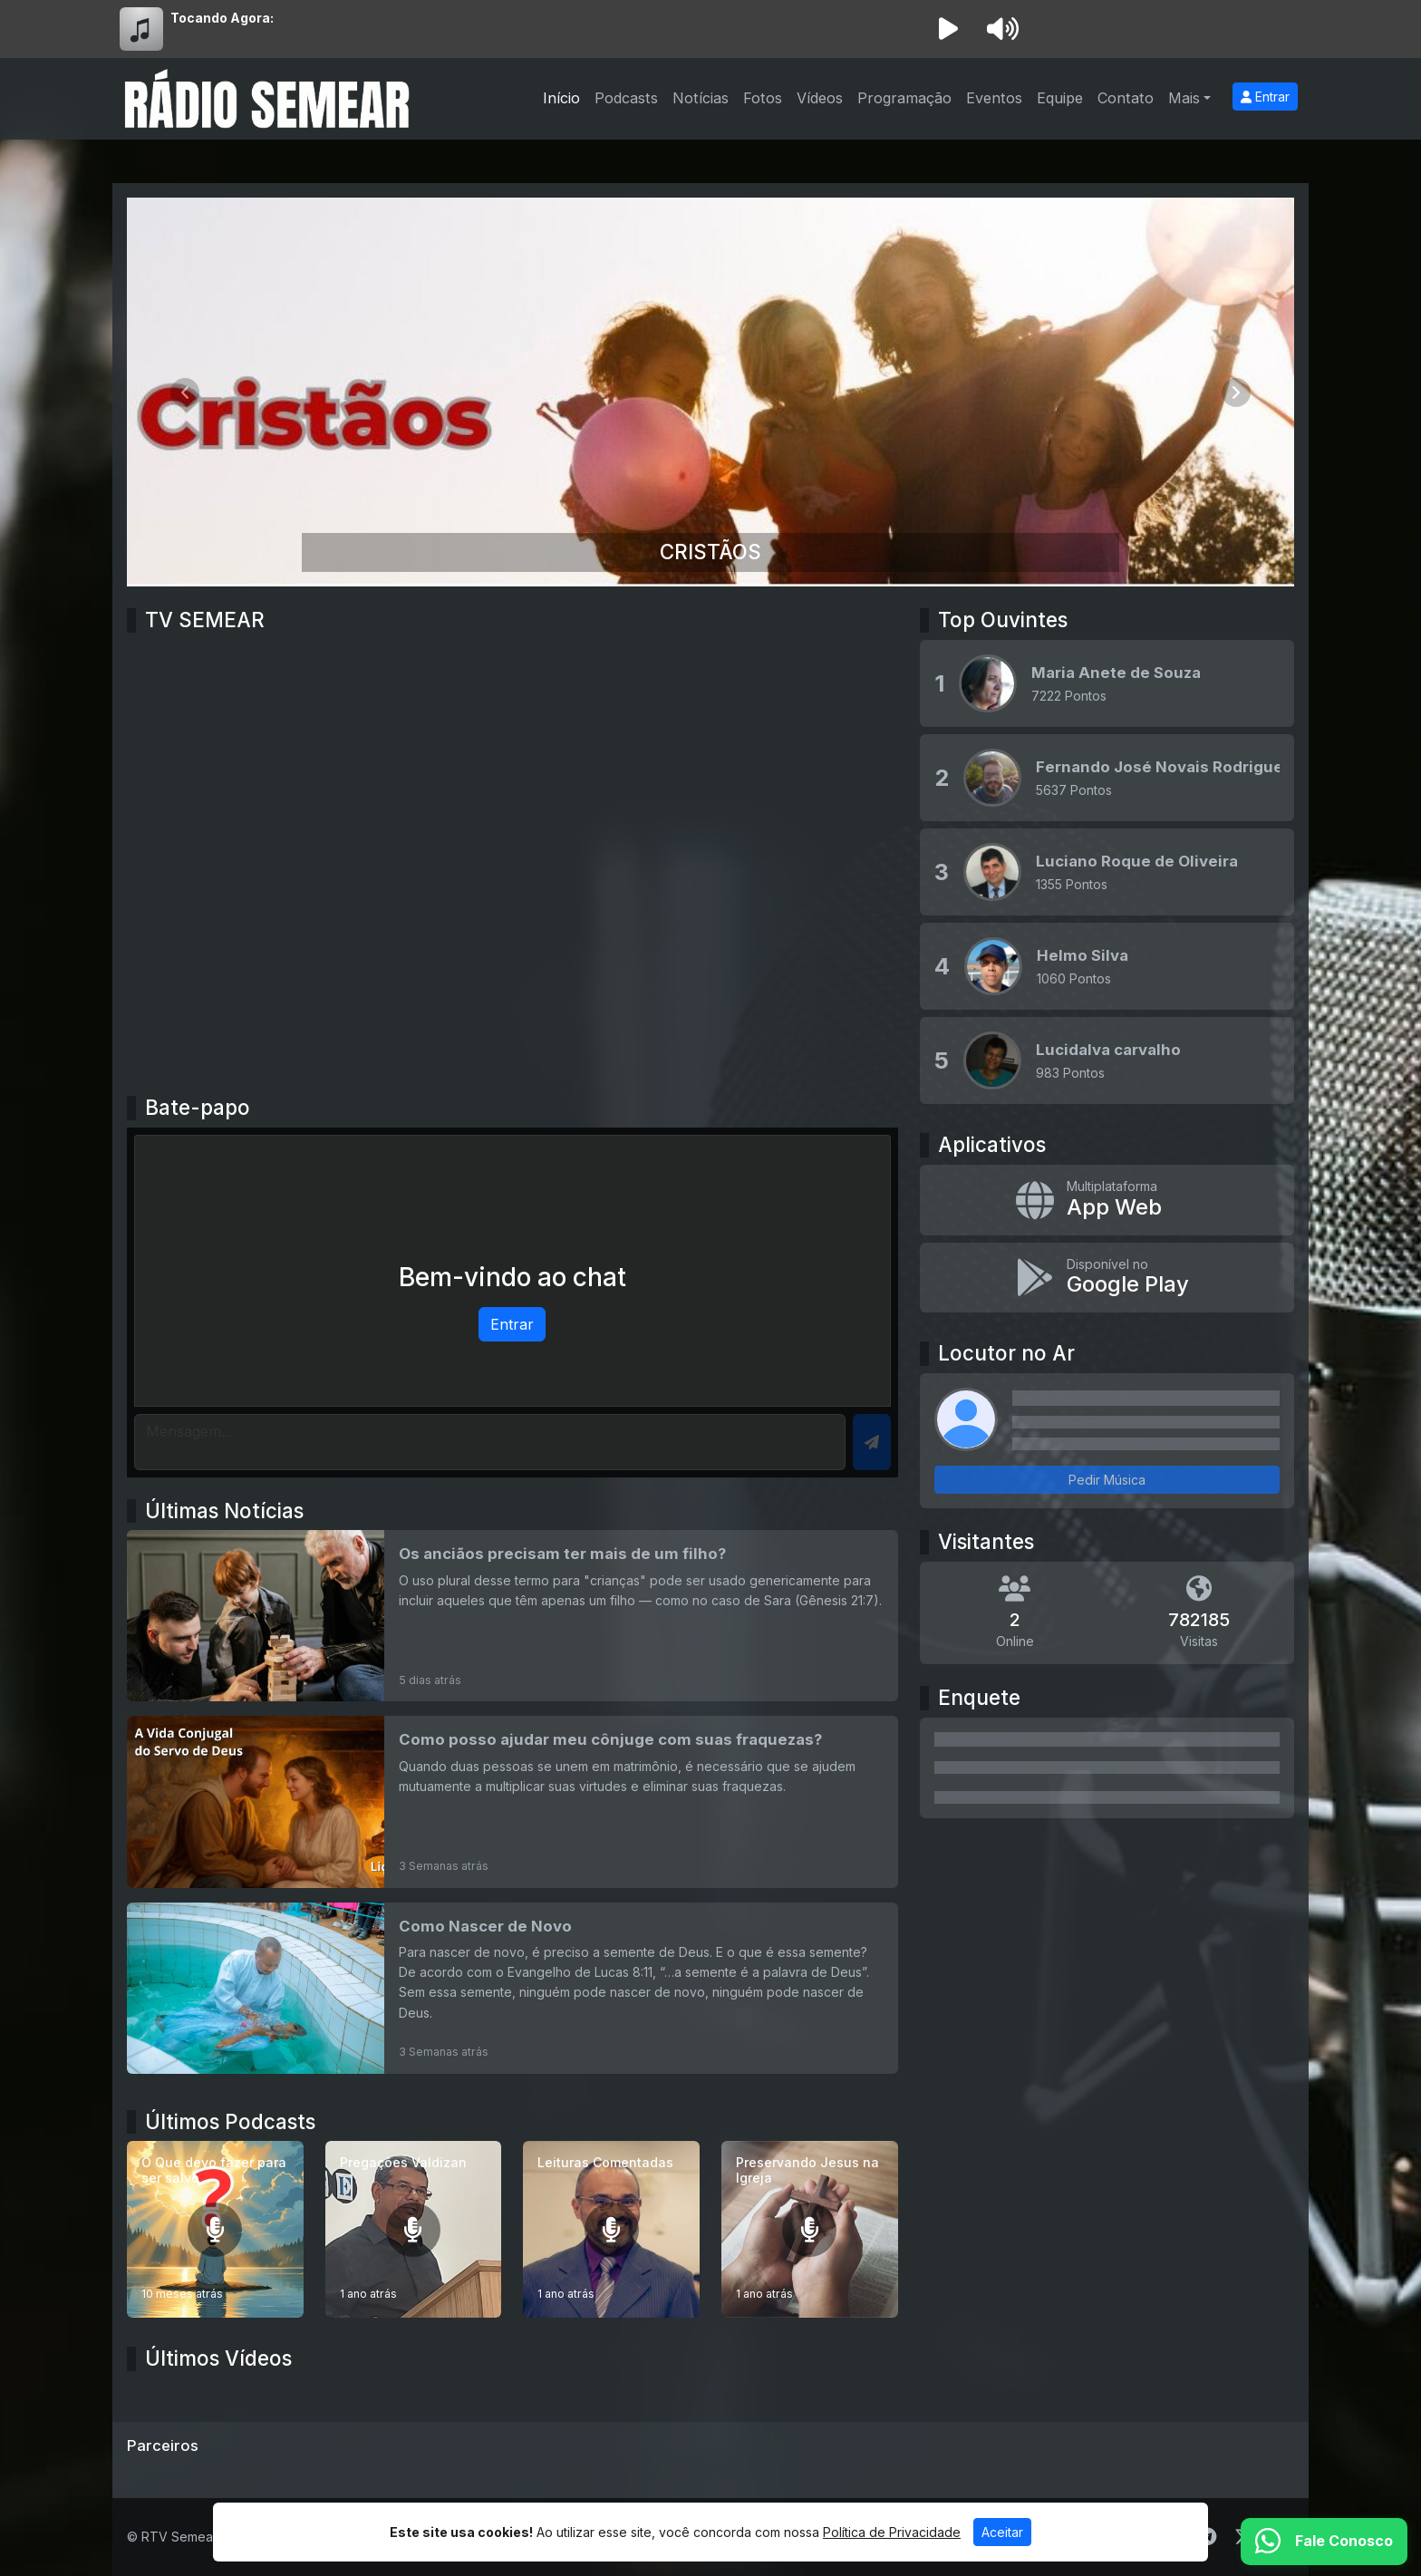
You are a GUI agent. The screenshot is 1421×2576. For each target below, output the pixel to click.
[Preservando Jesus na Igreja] (809, 2229)
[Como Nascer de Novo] (512, 1988)
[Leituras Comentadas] (611, 2229)
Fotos (762, 98)
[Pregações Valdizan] (413, 2229)
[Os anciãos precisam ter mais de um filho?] (512, 1615)
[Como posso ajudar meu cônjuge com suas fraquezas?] (512, 1801)
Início (561, 98)
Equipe (1060, 98)
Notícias (700, 98)
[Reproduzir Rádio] (948, 29)
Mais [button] (1184, 98)
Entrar (1265, 96)
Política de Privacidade (892, 2532)
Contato (1125, 98)
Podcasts (626, 98)
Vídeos (820, 98)
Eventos (994, 98)
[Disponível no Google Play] (1107, 1278)
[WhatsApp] (1324, 2541)
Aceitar (1002, 2532)
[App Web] (1107, 1200)
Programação (904, 98)
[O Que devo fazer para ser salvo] (215, 2229)
